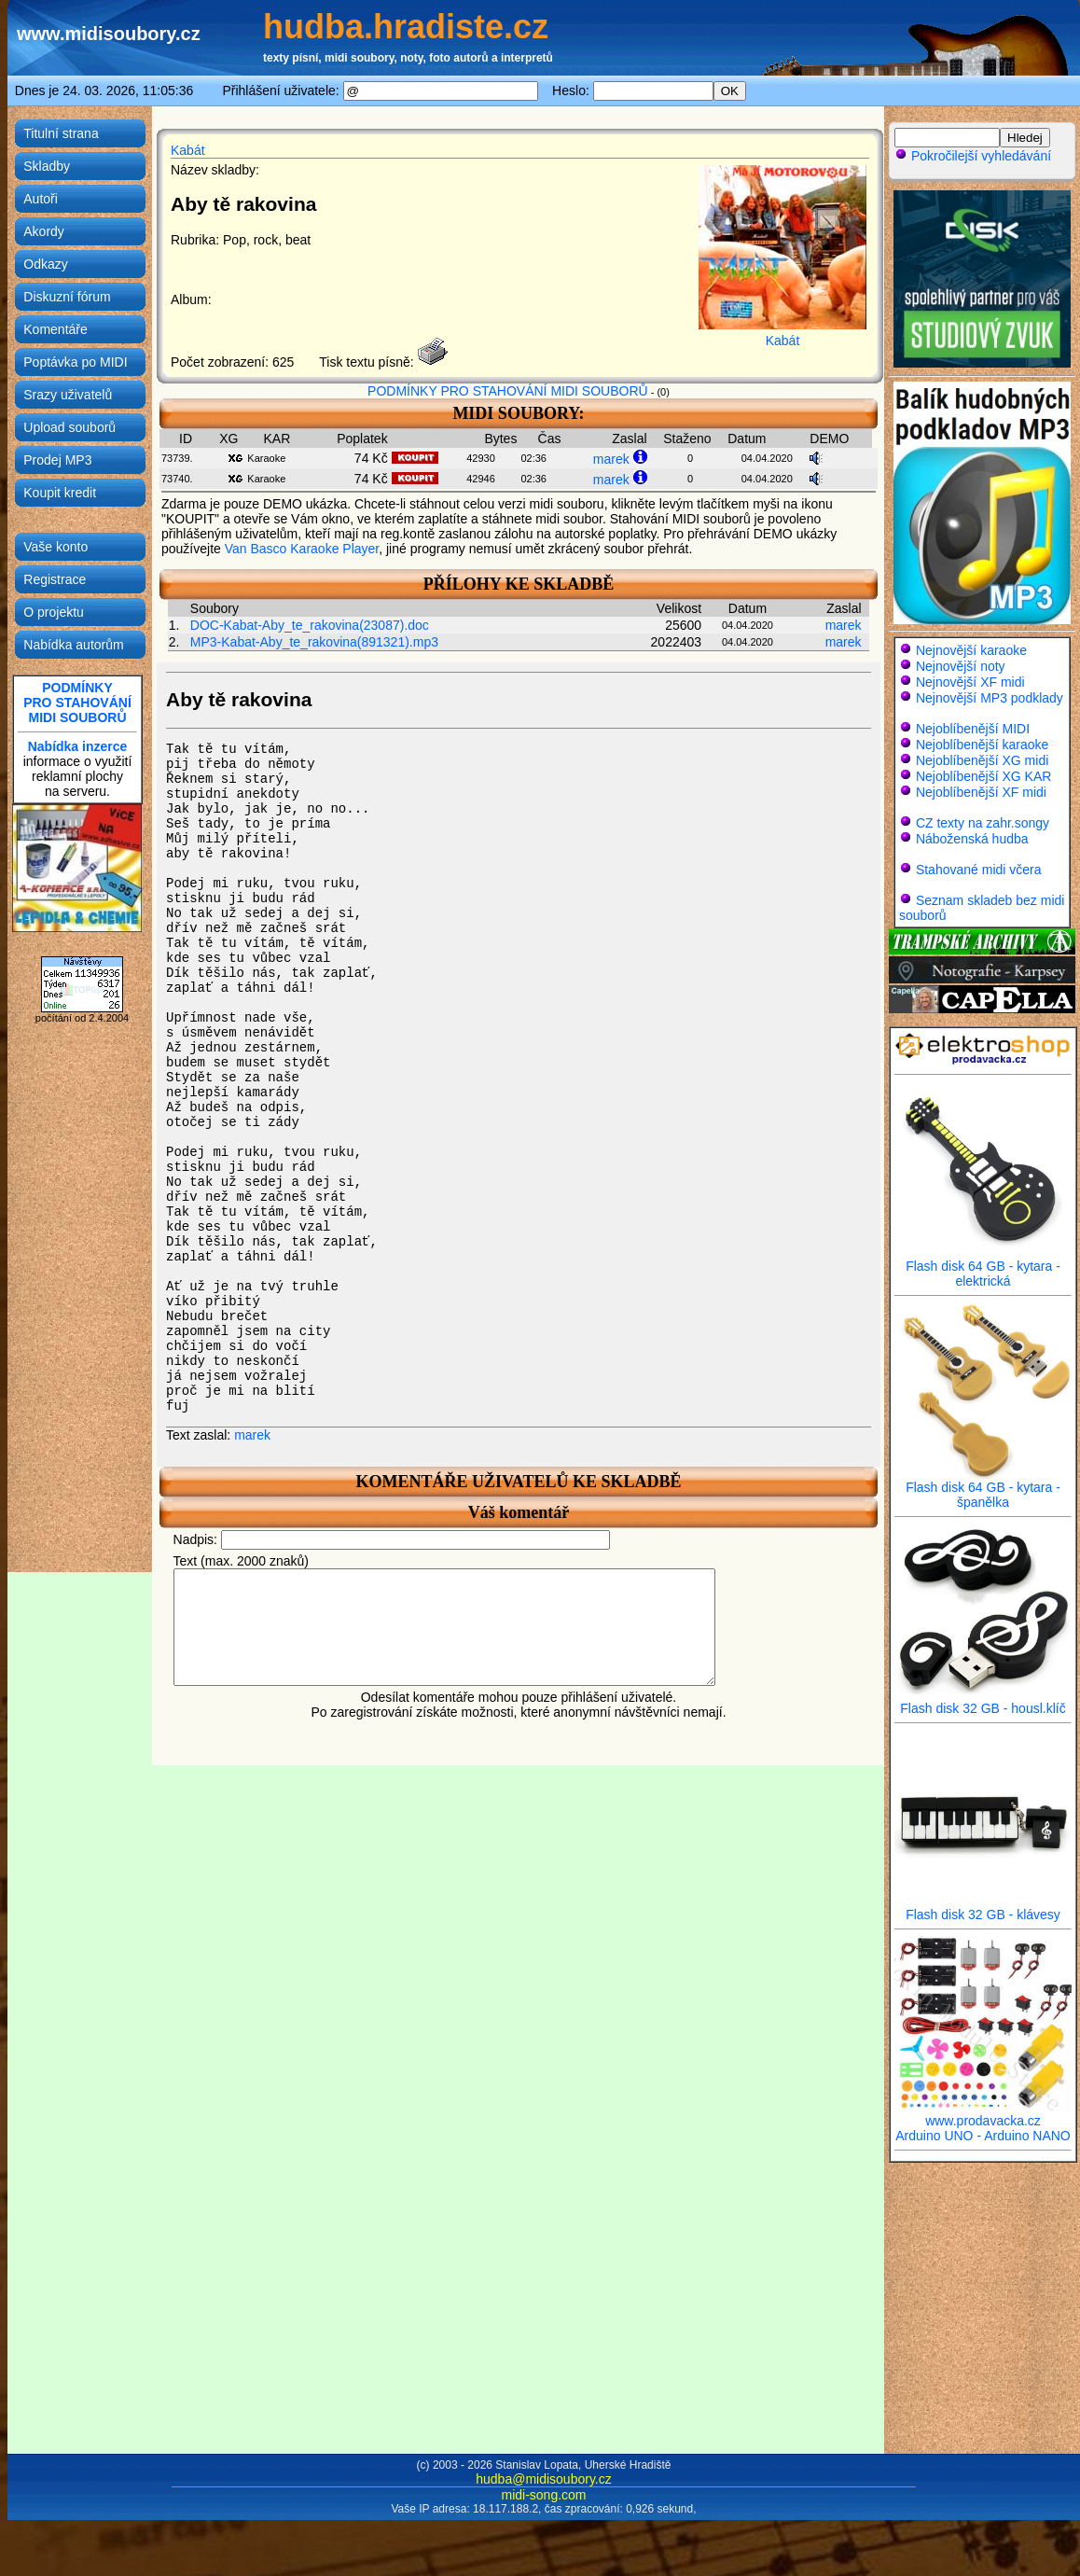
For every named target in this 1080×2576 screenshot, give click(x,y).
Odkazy (45, 264)
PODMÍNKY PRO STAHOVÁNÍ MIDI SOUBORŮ (507, 390)
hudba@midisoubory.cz (543, 2479)
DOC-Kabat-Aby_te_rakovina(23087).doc (309, 625)
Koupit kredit (59, 492)
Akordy (43, 231)
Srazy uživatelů (67, 394)
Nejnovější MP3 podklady (989, 697)
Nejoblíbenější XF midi (981, 792)
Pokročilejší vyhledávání (972, 155)
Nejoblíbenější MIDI (973, 728)
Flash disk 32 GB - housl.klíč (983, 1702)
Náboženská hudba (972, 838)
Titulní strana (60, 133)
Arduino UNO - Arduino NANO (983, 2135)
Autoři (40, 198)
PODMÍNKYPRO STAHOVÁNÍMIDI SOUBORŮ (77, 702)
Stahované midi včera (979, 869)
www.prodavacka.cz (983, 2114)
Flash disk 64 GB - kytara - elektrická (983, 1267)
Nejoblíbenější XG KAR (984, 776)
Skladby (46, 166)
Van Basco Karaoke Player (302, 548)
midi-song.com (543, 2494)
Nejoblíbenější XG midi (982, 760)
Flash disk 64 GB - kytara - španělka (983, 1489)
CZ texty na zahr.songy (982, 822)
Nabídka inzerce (78, 746)
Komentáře (55, 329)
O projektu (53, 612)
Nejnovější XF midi (970, 682)
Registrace (54, 579)
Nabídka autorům (73, 644)
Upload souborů (69, 427)
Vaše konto (55, 546)
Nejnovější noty (960, 666)
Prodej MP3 (57, 460)
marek (611, 459)
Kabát (188, 150)
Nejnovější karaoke (971, 650)
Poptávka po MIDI (75, 362)
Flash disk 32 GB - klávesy (983, 1908)
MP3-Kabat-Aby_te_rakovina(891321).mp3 (314, 641)
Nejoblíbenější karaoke (982, 744)
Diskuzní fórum (66, 296)
